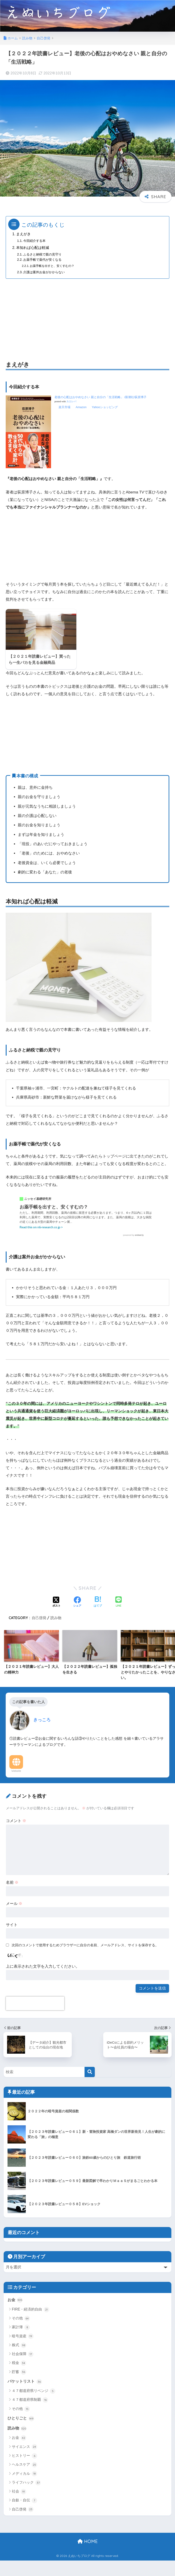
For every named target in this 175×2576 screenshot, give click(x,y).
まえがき (23, 234)
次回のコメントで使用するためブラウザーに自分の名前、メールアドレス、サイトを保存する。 (85, 1945)
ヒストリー (24, 2456)
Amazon (81, 406)
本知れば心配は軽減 (32, 247)
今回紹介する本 (35, 240)
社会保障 (22, 2354)
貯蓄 (19, 2372)
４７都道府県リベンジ (33, 2391)
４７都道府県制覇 (30, 2400)
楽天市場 (64, 406)
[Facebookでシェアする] (77, 1602)
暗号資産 (22, 2336)
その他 (21, 2318)
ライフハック (26, 2482)
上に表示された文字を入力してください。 (43, 1966)
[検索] (90, 2072)
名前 (12, 1882)
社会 (19, 2491)
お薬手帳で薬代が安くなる (43, 259)
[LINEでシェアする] (118, 1602)
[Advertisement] (87, 314)
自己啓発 (39, 1617)
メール (14, 1903)
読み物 (55, 1617)
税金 (19, 2363)
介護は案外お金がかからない (45, 271)
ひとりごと (21, 2418)
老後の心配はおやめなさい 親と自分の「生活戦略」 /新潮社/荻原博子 (100, 396)
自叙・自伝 (24, 2500)
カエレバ (71, 401)
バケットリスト (25, 2381)
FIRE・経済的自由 (30, 2309)
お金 (15, 2299)
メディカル (24, 2474)
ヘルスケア (24, 2465)
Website (16, 1770)
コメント (16, 1820)
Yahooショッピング (105, 406)
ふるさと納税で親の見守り (43, 254)
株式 (19, 2345)
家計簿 (21, 2327)
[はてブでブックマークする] (98, 1602)
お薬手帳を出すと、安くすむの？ (52, 265)
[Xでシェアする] (56, 1602)
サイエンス (24, 2447)
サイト (12, 1924)
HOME (87, 2541)
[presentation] (35, 2003)
